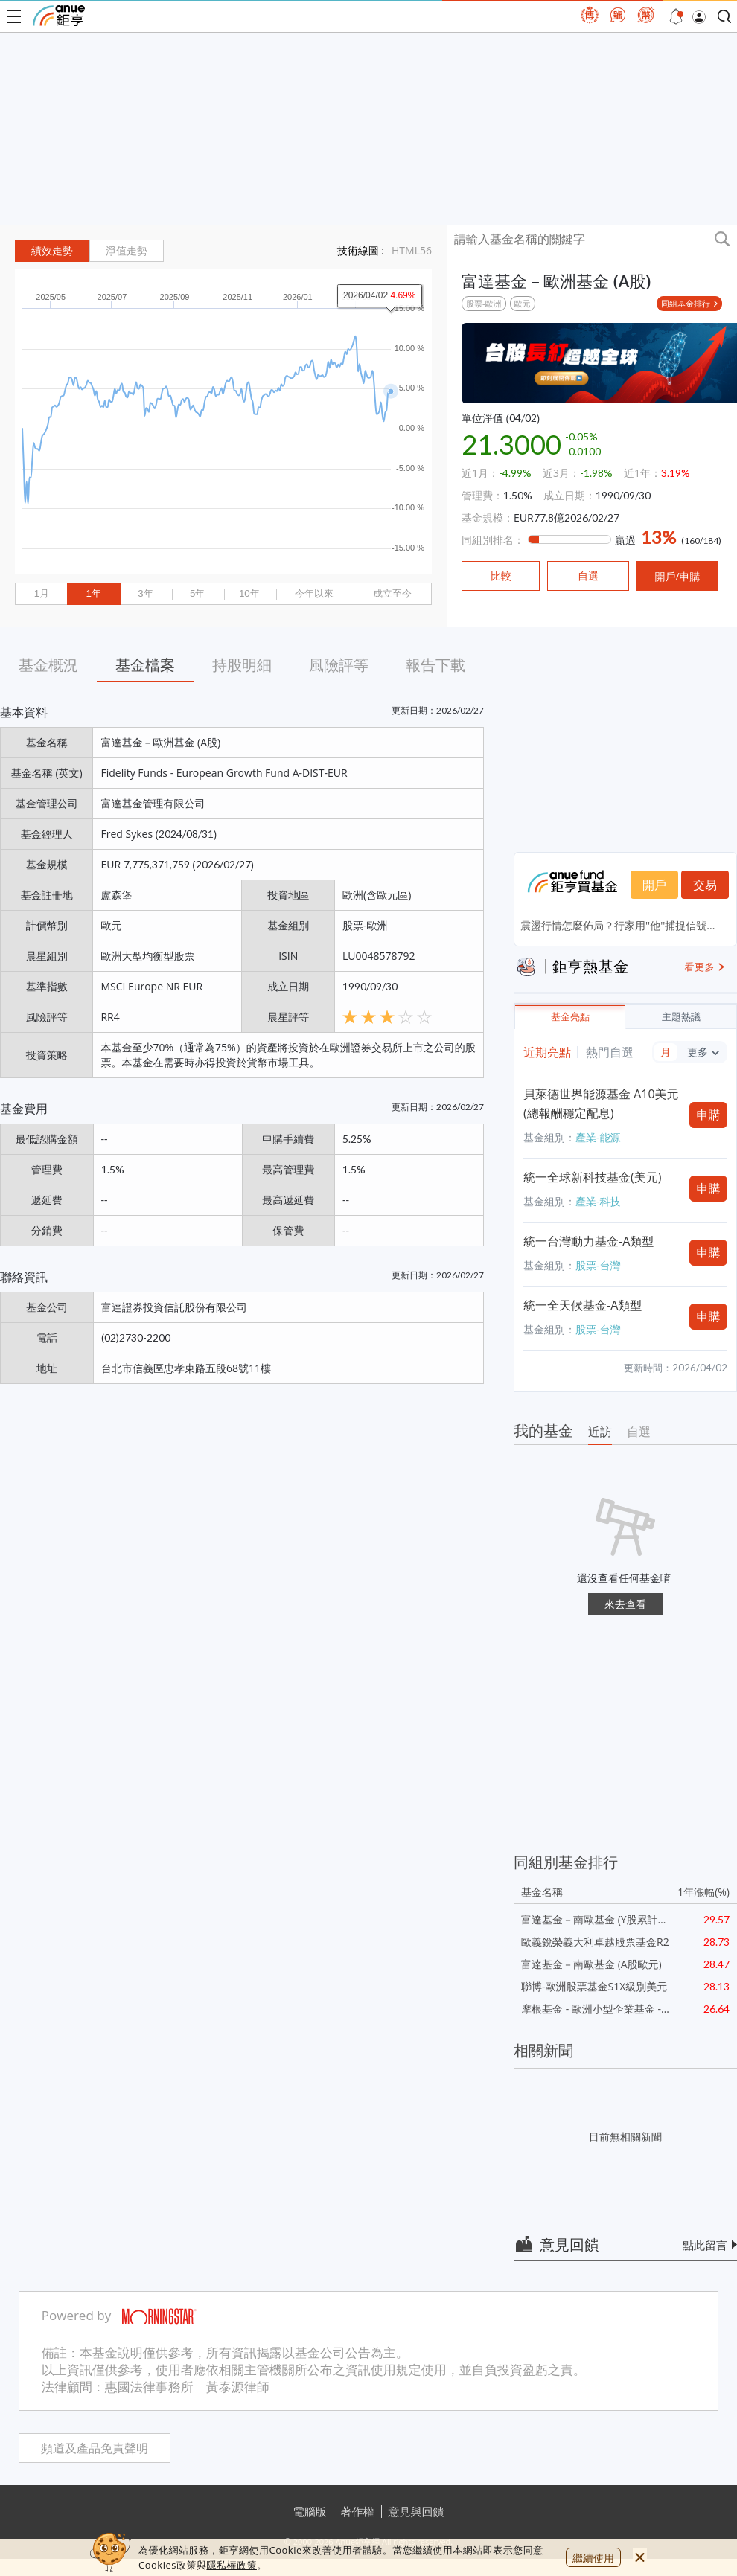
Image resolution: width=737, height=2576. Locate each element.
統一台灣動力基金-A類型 (588, 1241)
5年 (197, 593)
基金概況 (48, 665)
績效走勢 (52, 251)
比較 (501, 576)
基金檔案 (145, 665)
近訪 (600, 1431)
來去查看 (625, 1604)
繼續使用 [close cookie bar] (593, 2558)
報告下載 (435, 665)
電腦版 (310, 2511)
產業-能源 (598, 1137)
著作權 (357, 2511)
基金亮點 (570, 1016)
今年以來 (314, 593)
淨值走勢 (126, 251)
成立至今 (392, 593)
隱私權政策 (231, 2565)
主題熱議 (681, 1016)
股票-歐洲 (484, 303)
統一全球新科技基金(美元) (592, 1177)
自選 (639, 1431)
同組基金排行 (685, 303)
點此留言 (705, 2244)
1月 (41, 593)
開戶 (654, 885)
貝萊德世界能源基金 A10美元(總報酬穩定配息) (601, 1103)
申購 (709, 1114)
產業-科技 (598, 1201)
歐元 (522, 303)
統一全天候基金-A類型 (582, 1305)
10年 (249, 593)
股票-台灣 (598, 1265)
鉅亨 (59, 15)
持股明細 (242, 665)
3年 (145, 593)
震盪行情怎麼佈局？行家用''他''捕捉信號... (617, 925)
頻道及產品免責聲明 (94, 2448)
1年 (93, 593)
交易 (705, 885)
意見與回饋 (416, 2511)
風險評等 (338, 665)
